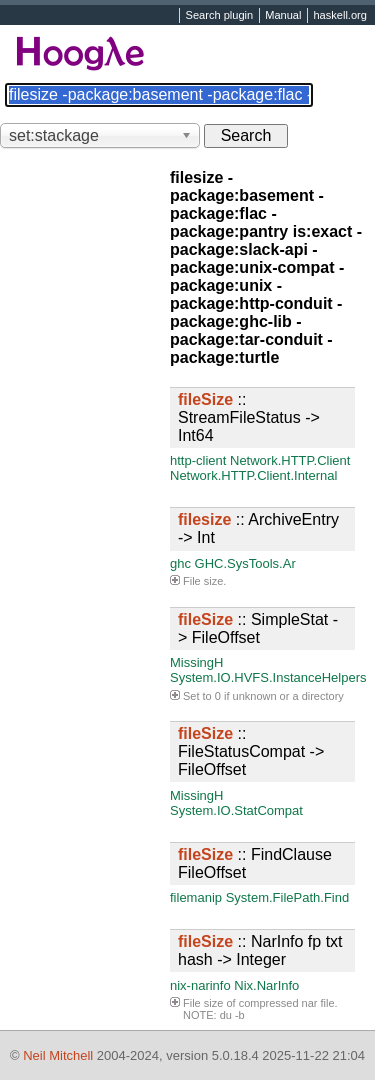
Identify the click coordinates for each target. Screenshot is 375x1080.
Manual (283, 16)
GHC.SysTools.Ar (245, 563)
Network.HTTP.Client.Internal (253, 475)
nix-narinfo (200, 985)
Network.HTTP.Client (290, 460)
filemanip (196, 897)
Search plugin (220, 16)
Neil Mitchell (58, 1055)
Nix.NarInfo (266, 985)
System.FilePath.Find (288, 897)
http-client (198, 460)
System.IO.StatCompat (236, 810)
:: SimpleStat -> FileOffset (258, 628)
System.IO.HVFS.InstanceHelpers (268, 677)
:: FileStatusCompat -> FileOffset (251, 751)
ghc (180, 563)
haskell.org (339, 16)
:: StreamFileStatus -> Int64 (249, 417)
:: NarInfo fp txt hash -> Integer (260, 950)
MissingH (196, 662)
